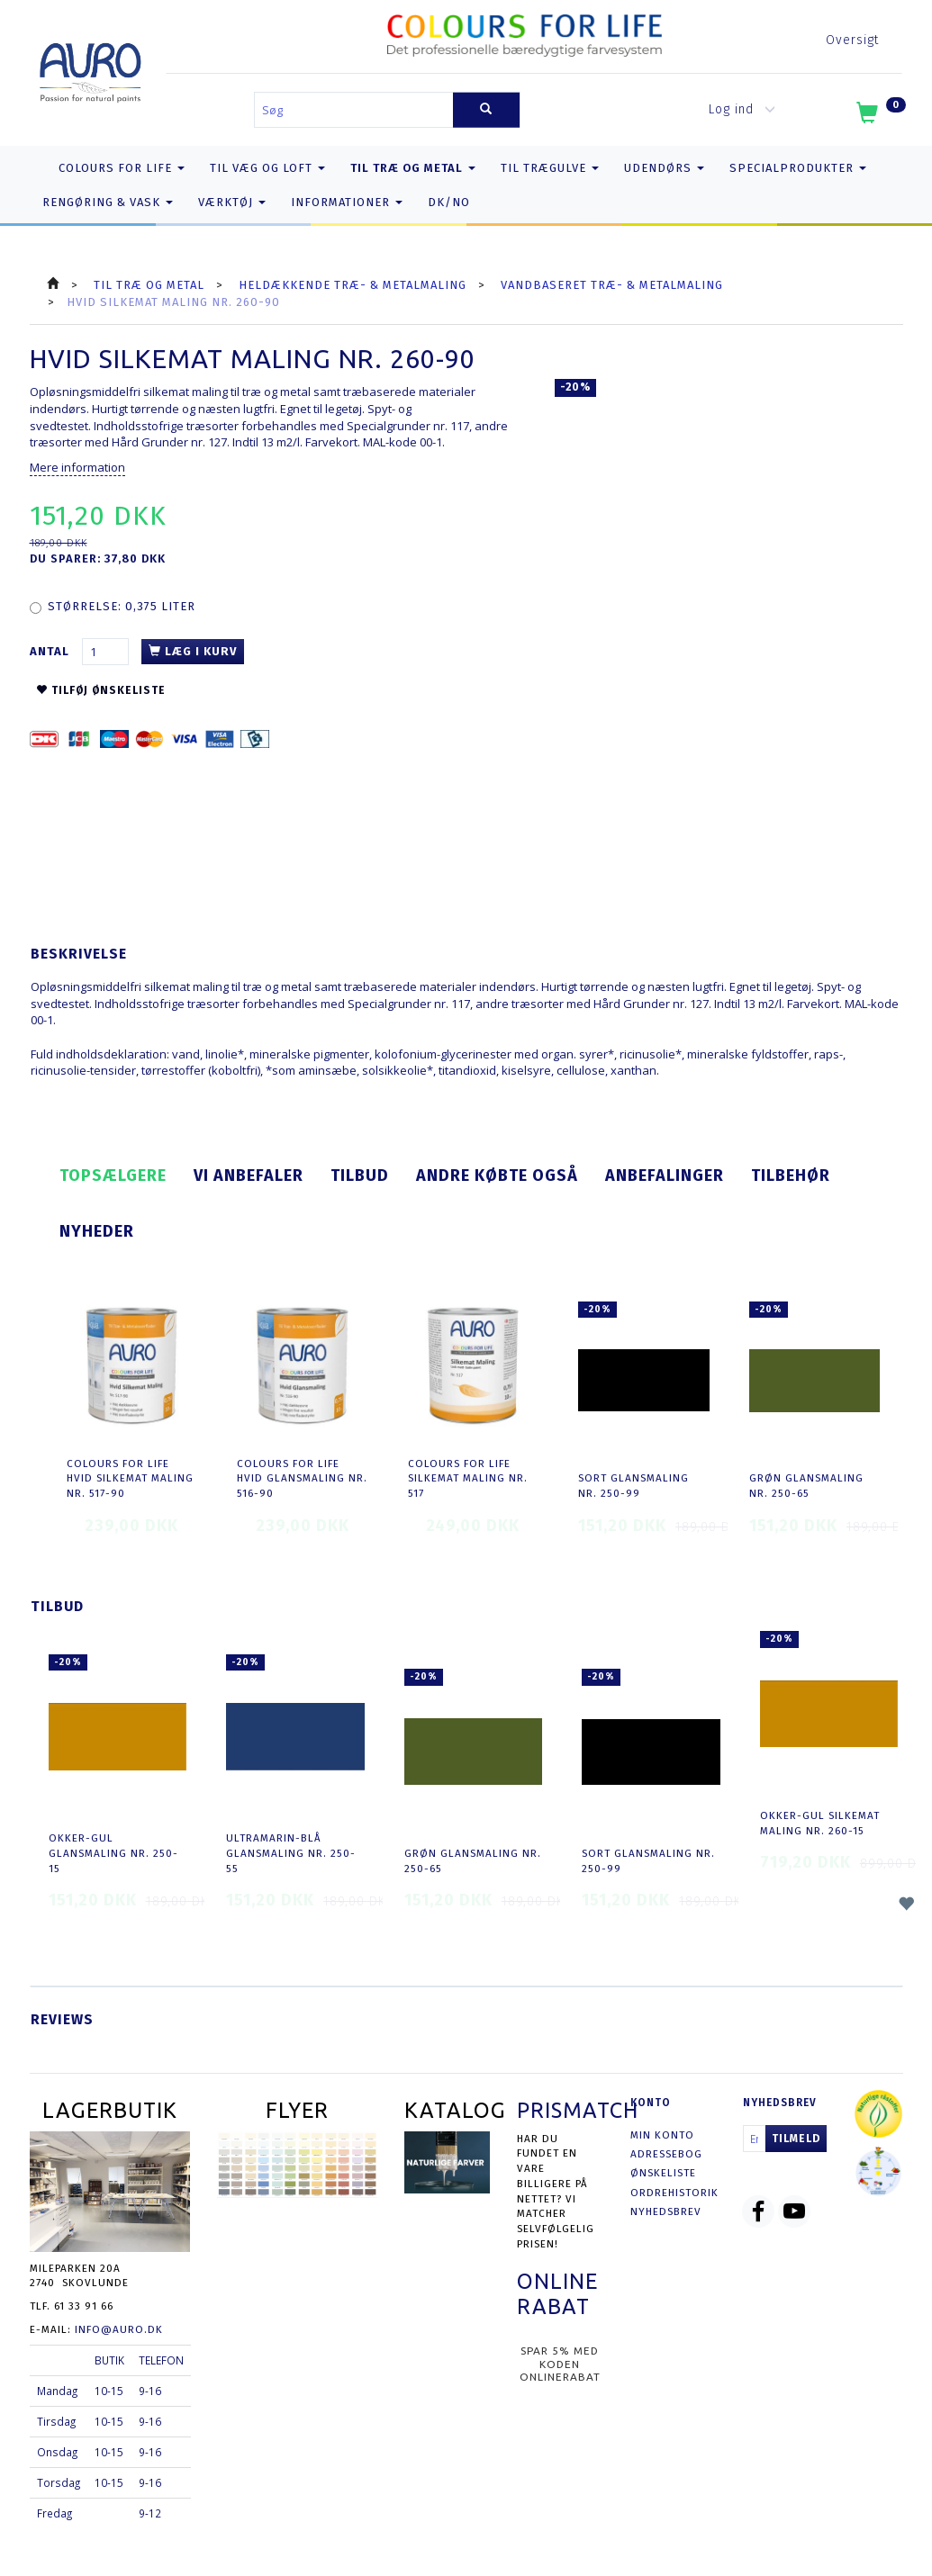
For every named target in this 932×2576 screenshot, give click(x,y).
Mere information (77, 467)
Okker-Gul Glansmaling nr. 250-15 (113, 1853)
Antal (51, 651)
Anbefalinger (664, 1175)
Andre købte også (497, 1175)
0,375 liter (121, 606)
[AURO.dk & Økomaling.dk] (90, 69)
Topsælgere (113, 1175)
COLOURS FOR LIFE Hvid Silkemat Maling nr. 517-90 (130, 1478)
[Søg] (486, 110)
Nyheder (96, 1231)
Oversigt (852, 40)
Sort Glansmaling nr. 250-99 (633, 1486)
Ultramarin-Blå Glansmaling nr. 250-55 (291, 1853)
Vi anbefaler (248, 1175)
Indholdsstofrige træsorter (166, 426)
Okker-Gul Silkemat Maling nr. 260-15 (820, 1823)
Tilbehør (790, 1175)
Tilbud (359, 1175)
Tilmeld (796, 2138)
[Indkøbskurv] (879, 116)
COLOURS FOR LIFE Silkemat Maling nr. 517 (468, 1478)
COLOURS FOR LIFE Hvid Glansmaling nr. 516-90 (302, 1478)
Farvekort (331, 442)
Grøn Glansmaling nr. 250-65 (806, 1486)
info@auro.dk (119, 2329)
